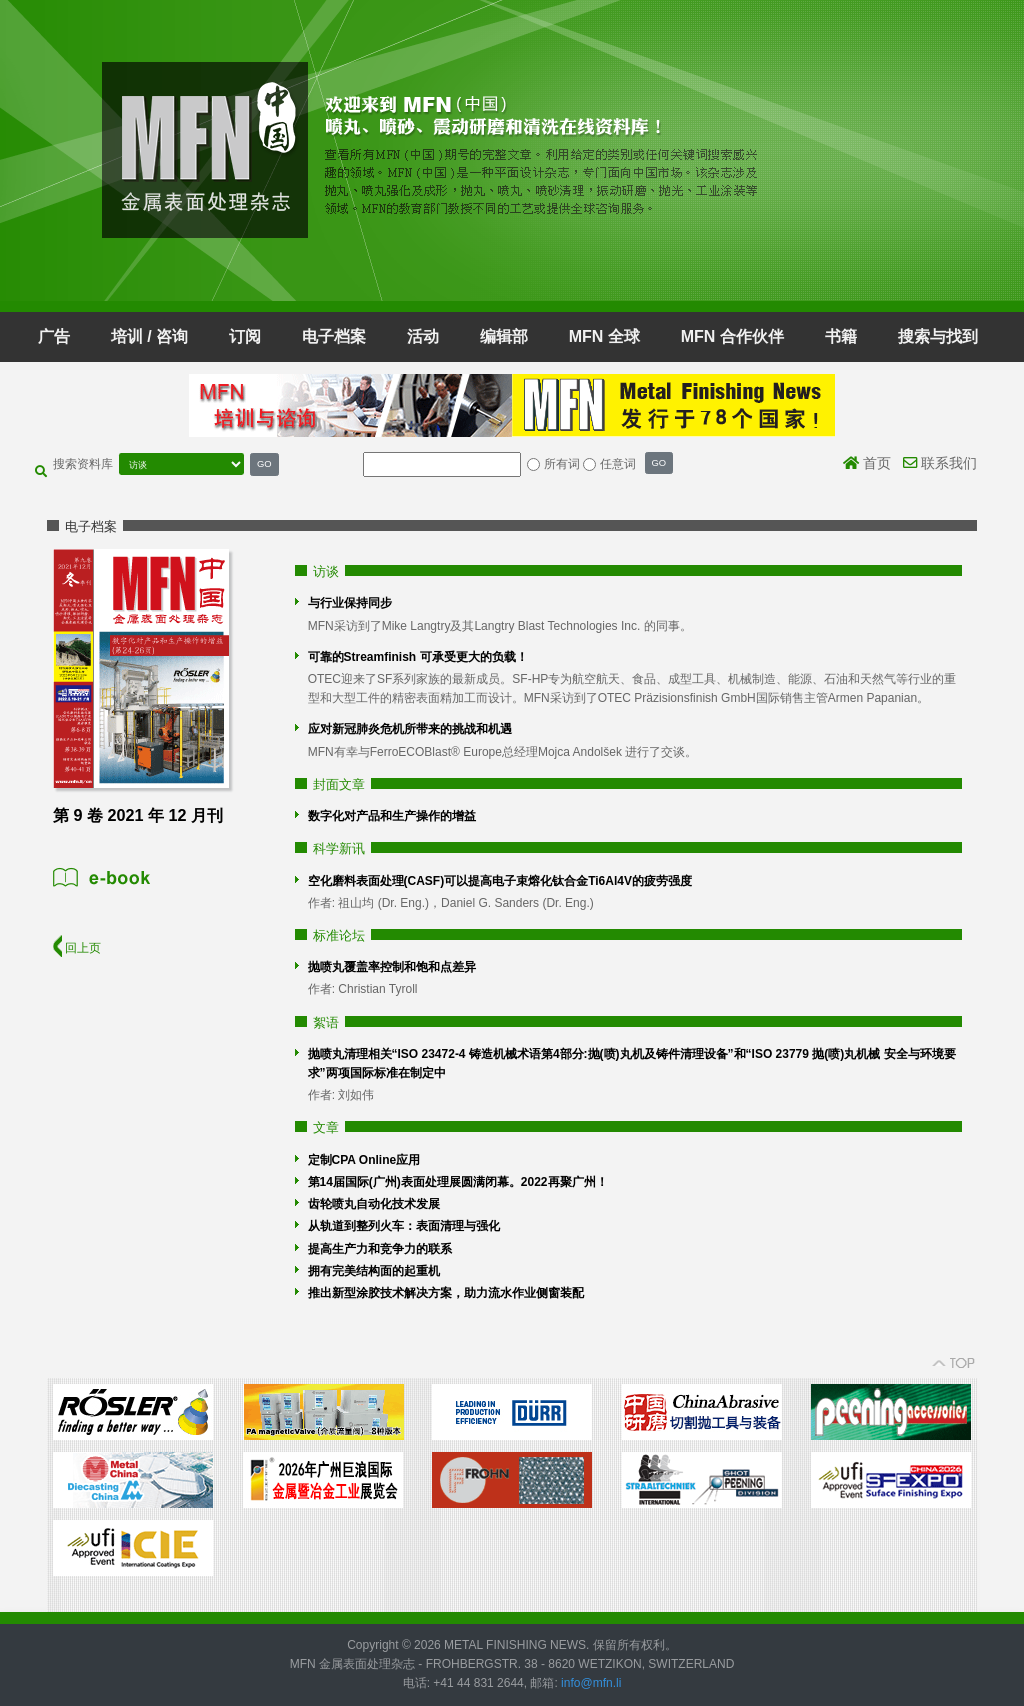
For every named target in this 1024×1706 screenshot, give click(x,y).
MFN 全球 (604, 336)
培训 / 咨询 (149, 336)
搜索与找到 (938, 336)
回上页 (77, 948)
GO (264, 463)
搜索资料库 (83, 464)
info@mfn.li (590, 1683)
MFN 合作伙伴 (732, 336)
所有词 (562, 464)
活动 (423, 336)
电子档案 (334, 336)
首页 (867, 463)
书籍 (841, 336)
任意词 (618, 464)
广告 (54, 336)
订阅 (245, 336)
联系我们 (940, 463)
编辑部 (504, 336)
